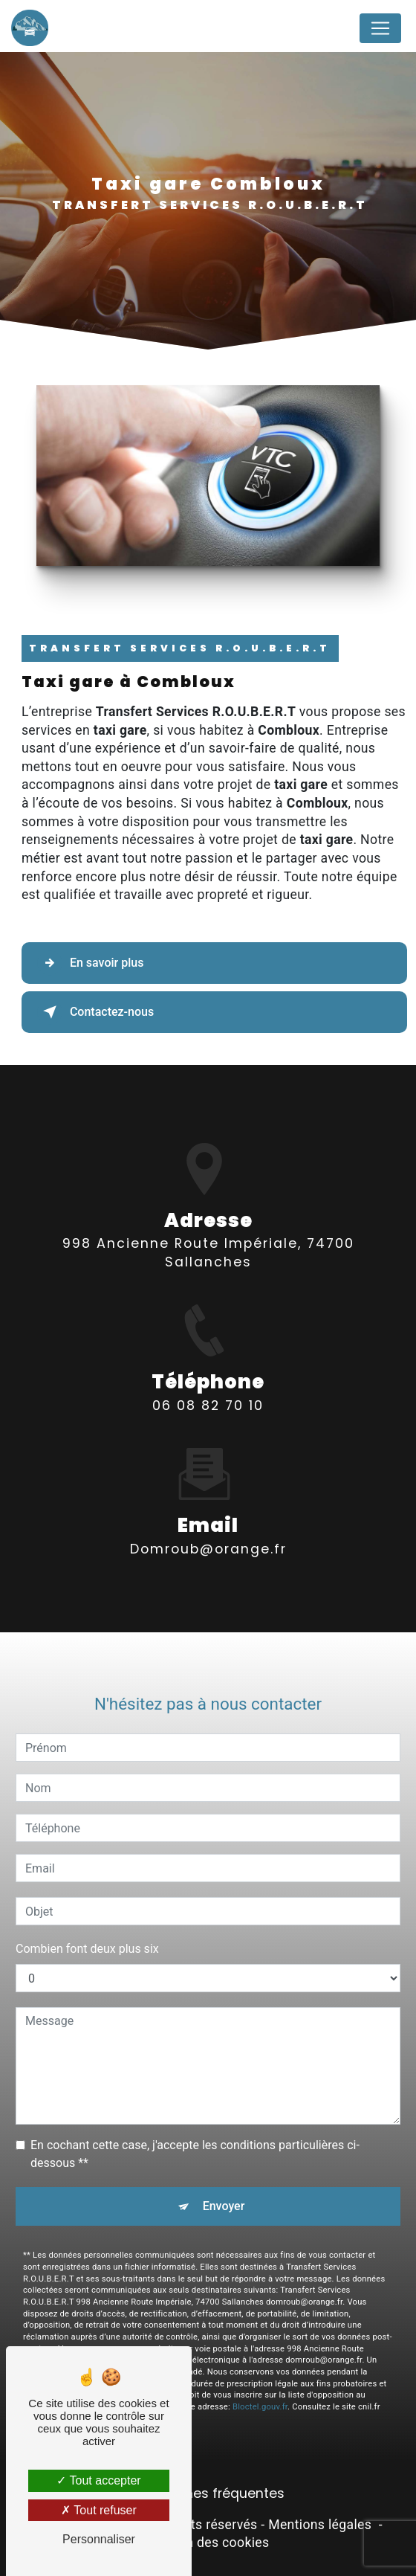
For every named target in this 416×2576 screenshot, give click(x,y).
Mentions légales (319, 2524)
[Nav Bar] (380, 28)
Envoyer (224, 2180)
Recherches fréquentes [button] (208, 2493)
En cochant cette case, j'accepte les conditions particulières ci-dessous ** (195, 2128)
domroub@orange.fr (208, 1522)
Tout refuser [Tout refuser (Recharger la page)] (99, 2510)
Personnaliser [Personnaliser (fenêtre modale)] (98, 2539)
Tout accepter (98, 2480)
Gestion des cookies (208, 2542)
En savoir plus (90, 963)
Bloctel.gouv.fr (260, 2380)
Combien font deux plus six (87, 1923)
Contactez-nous (95, 1012)
